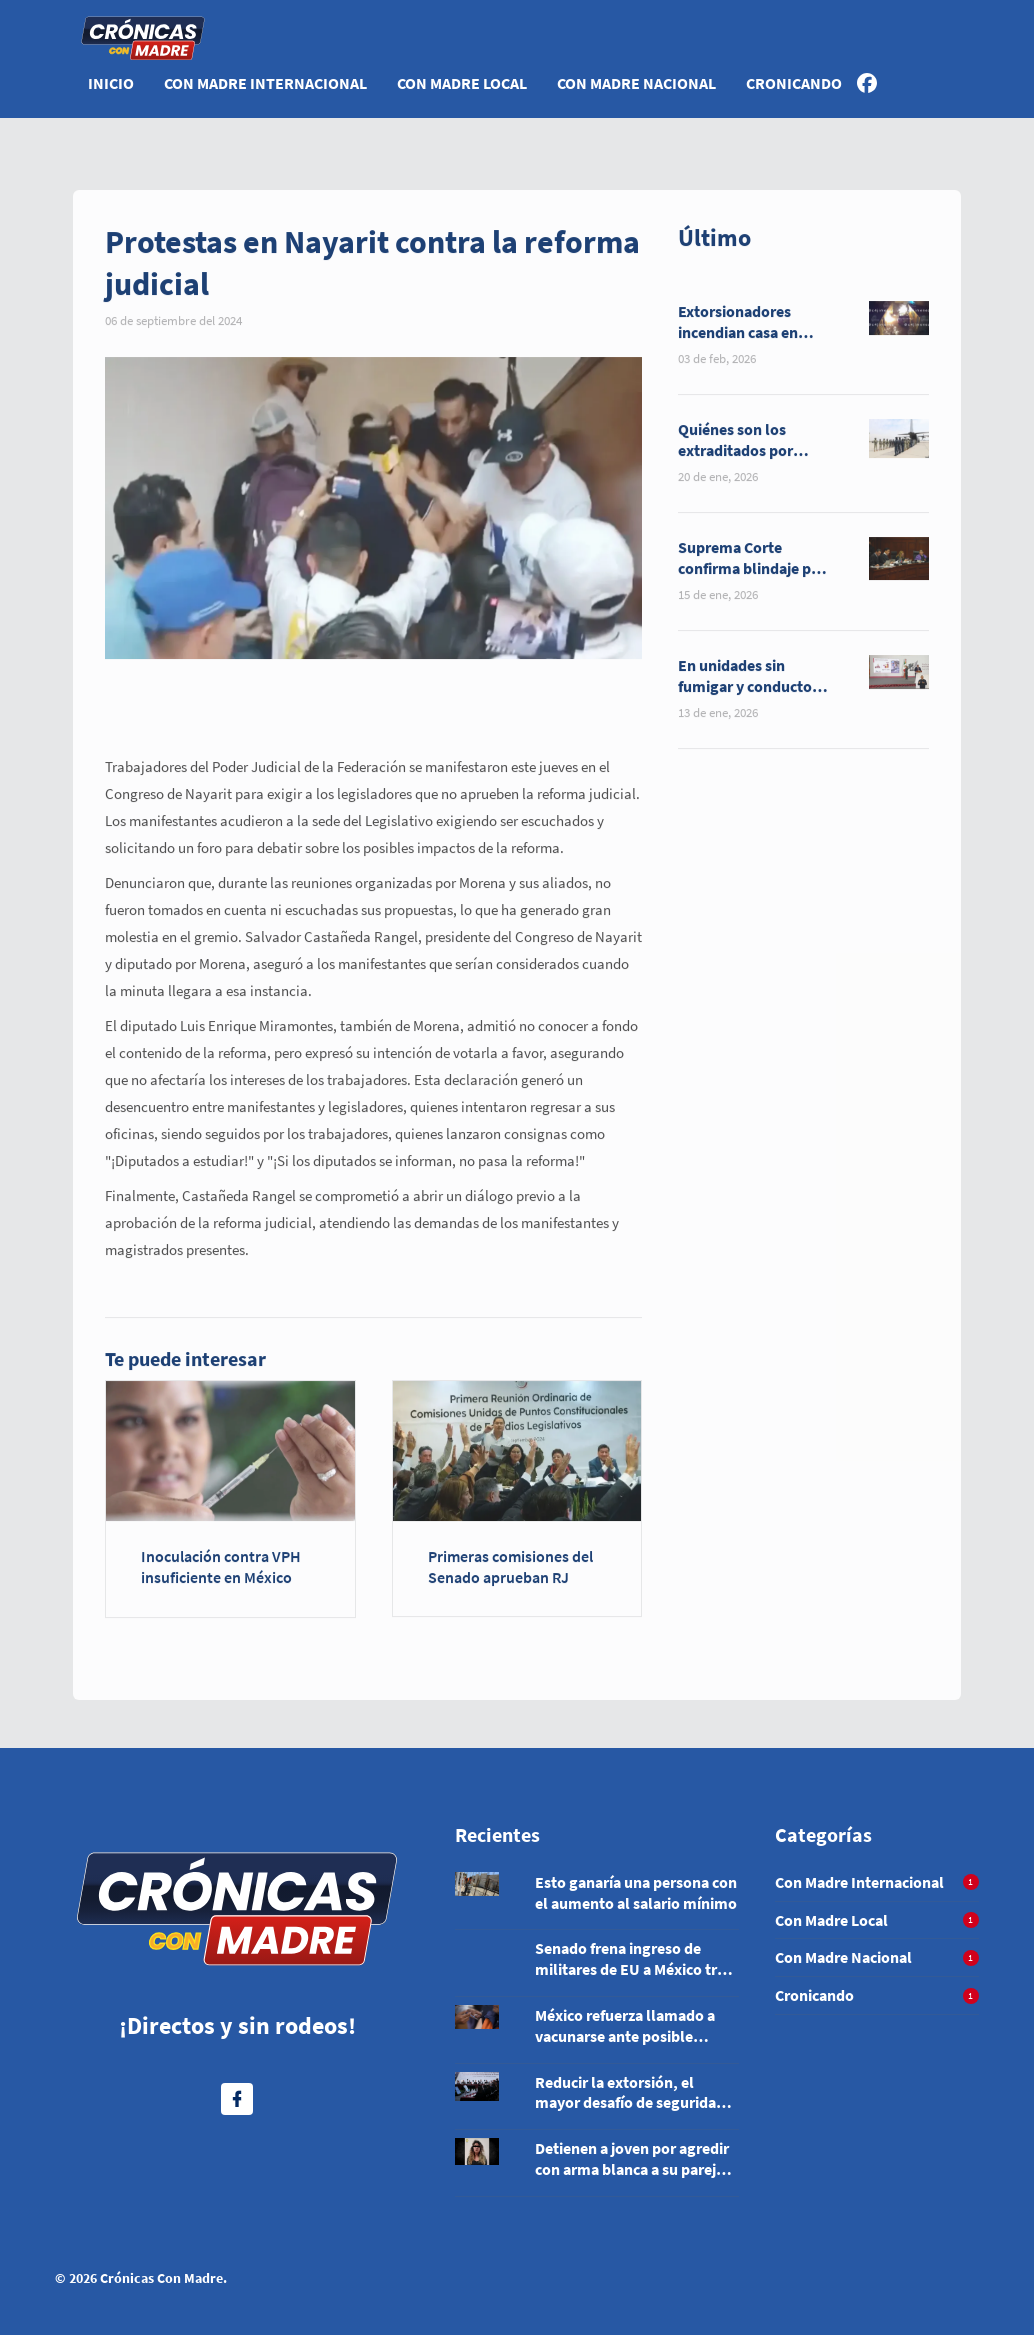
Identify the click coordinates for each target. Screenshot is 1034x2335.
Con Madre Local (462, 83)
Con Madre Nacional (636, 83)
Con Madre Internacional (265, 83)
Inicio (111, 83)
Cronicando (794, 83)
